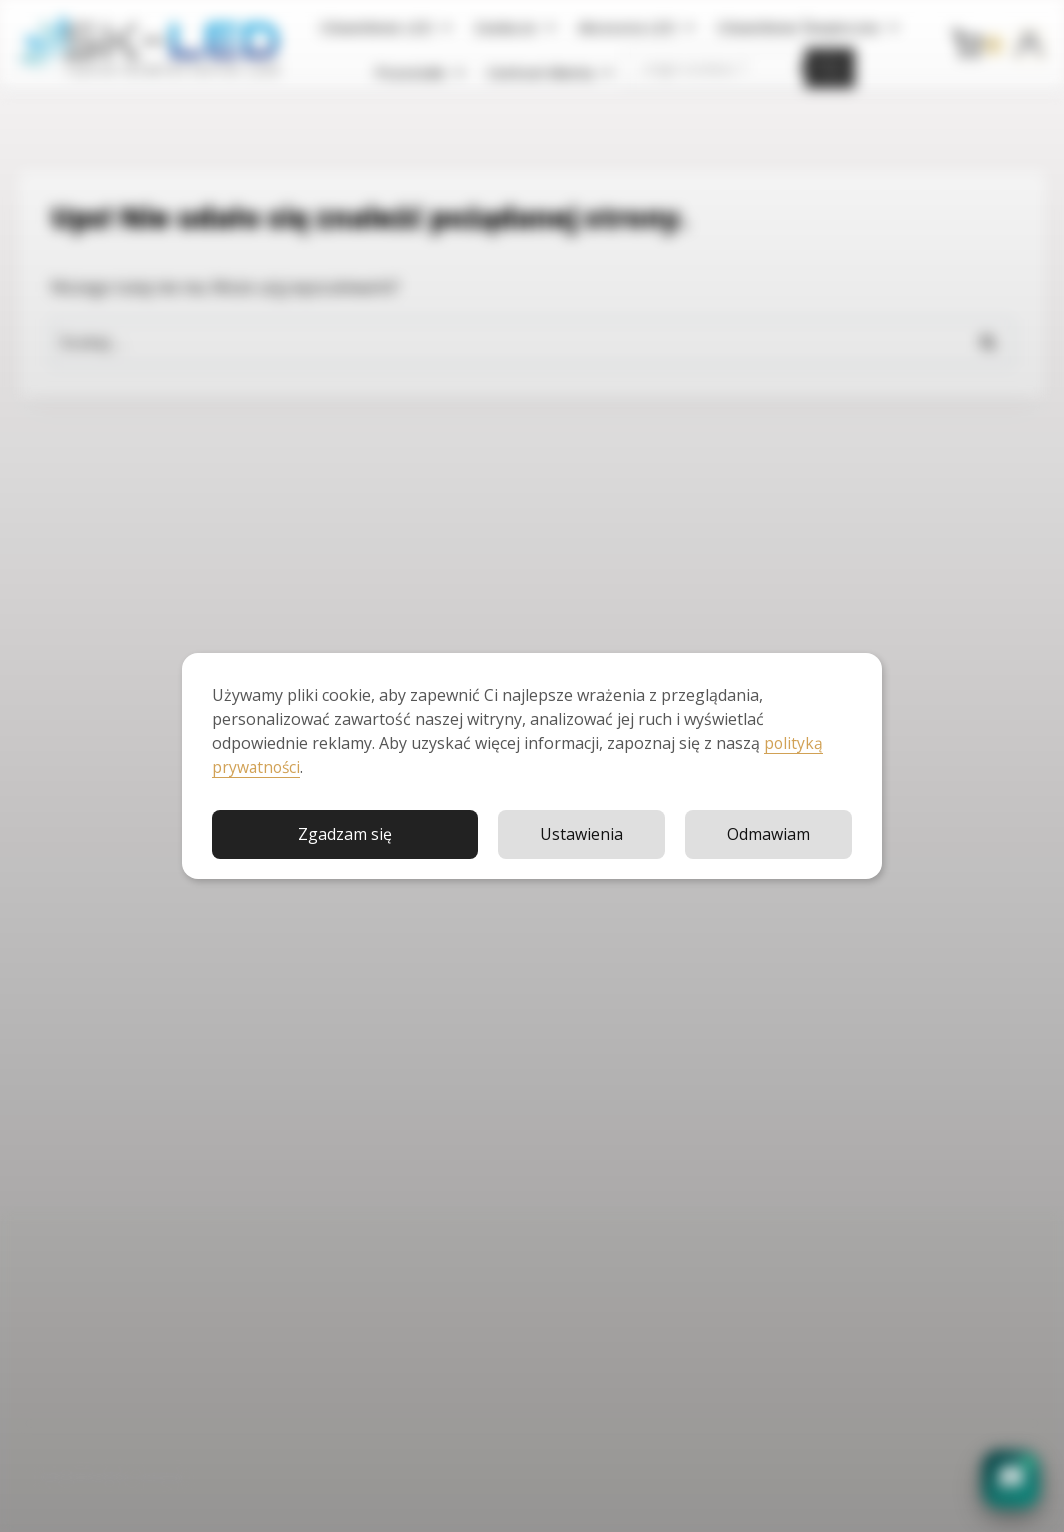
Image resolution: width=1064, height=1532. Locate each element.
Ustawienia (581, 833)
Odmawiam (768, 833)
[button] (1011, 1479)
